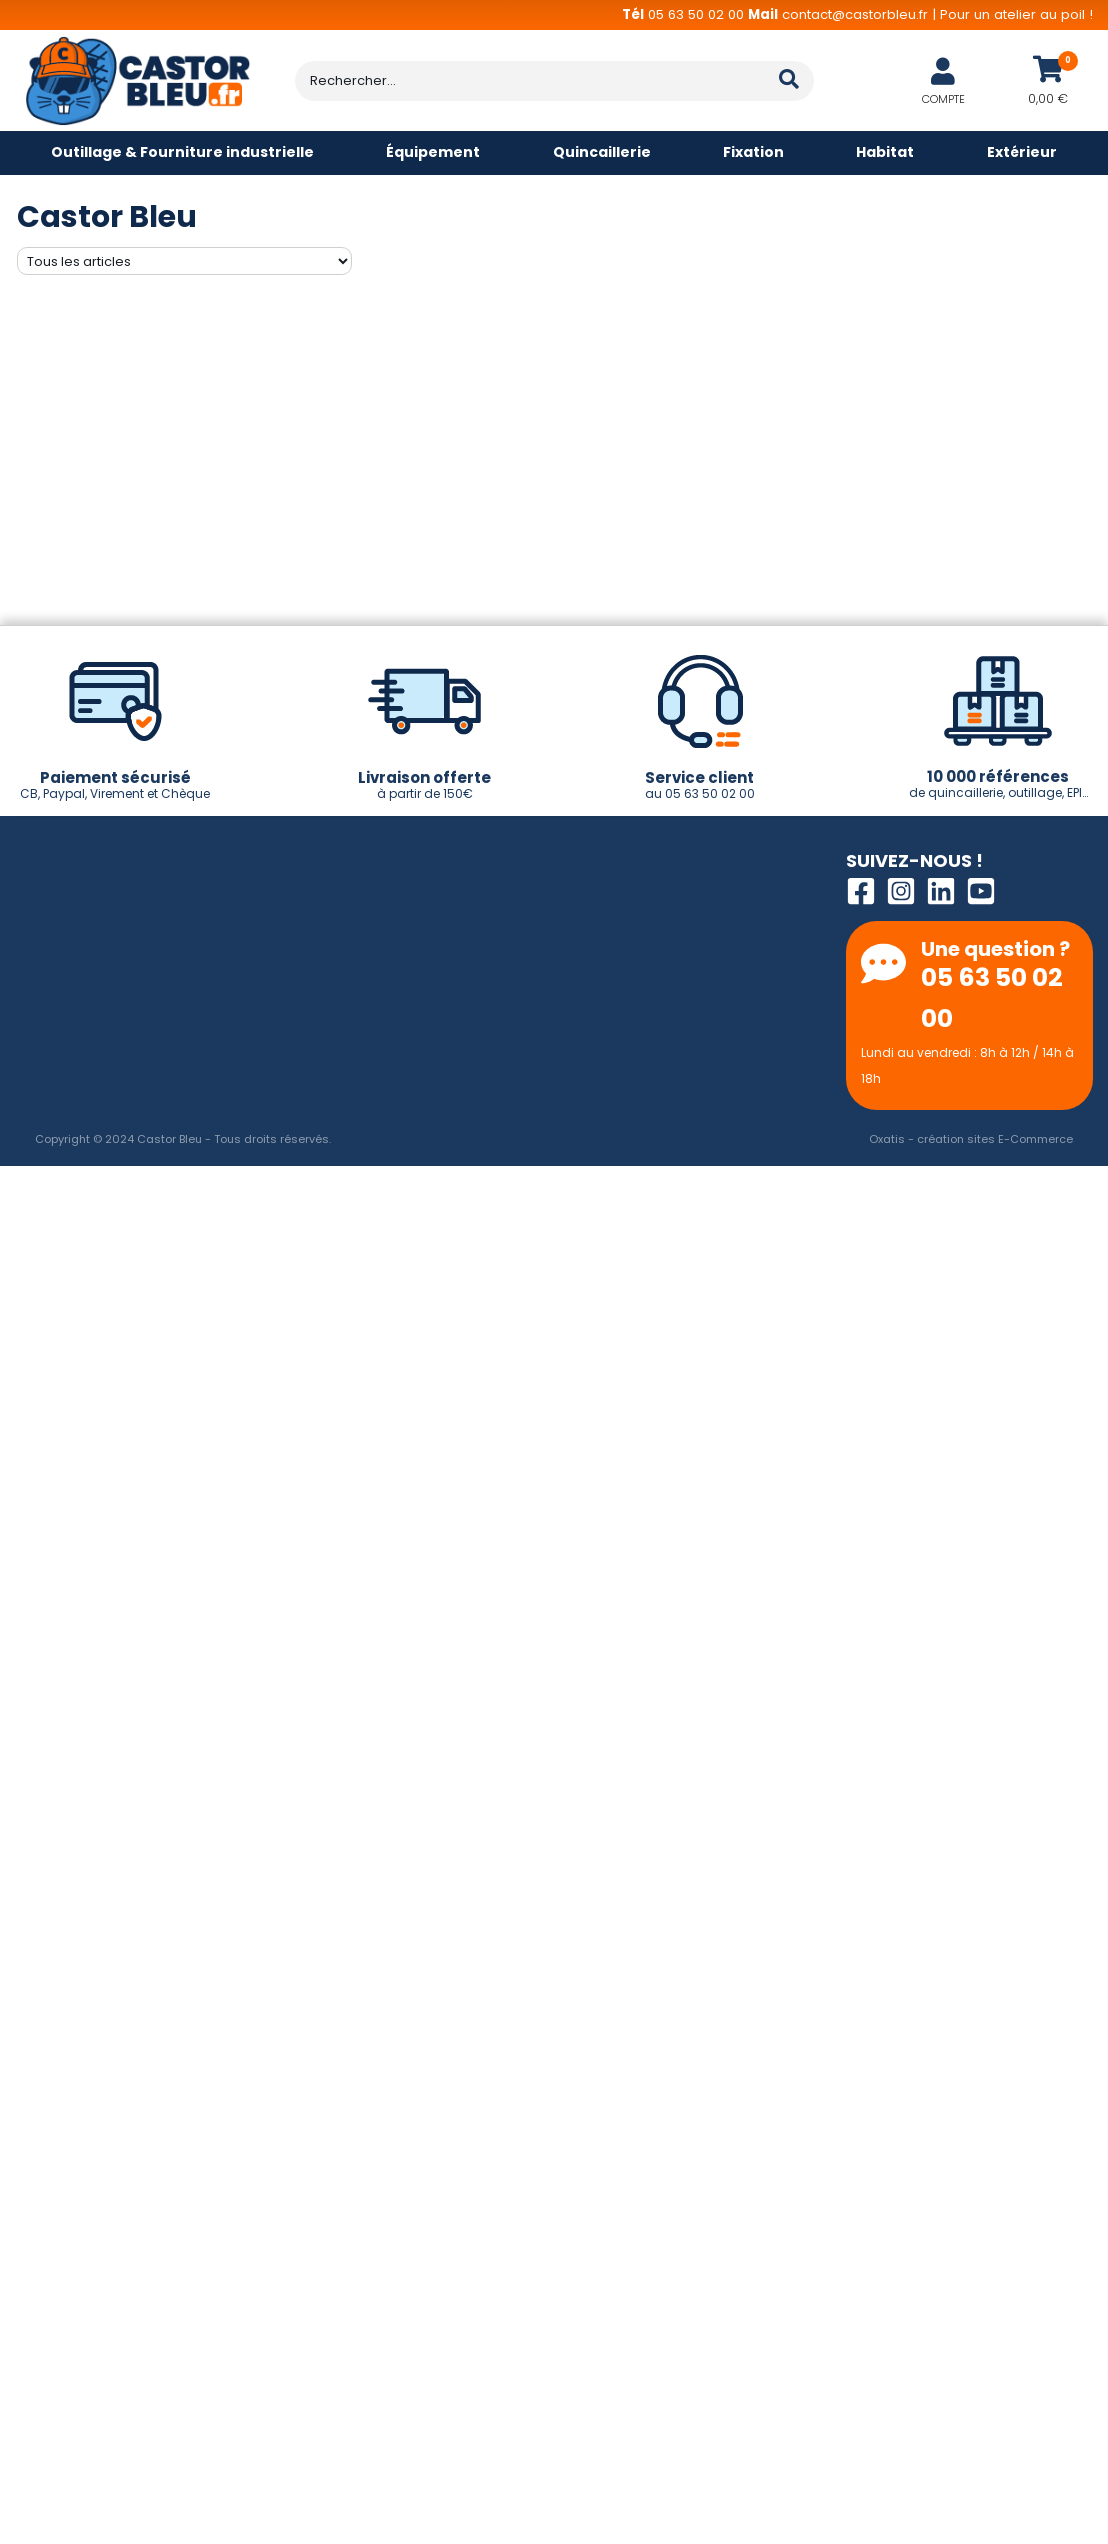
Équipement (433, 152)
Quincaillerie (602, 152)
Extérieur (1022, 152)
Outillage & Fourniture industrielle (182, 152)
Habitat (885, 152)
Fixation (753, 152)
